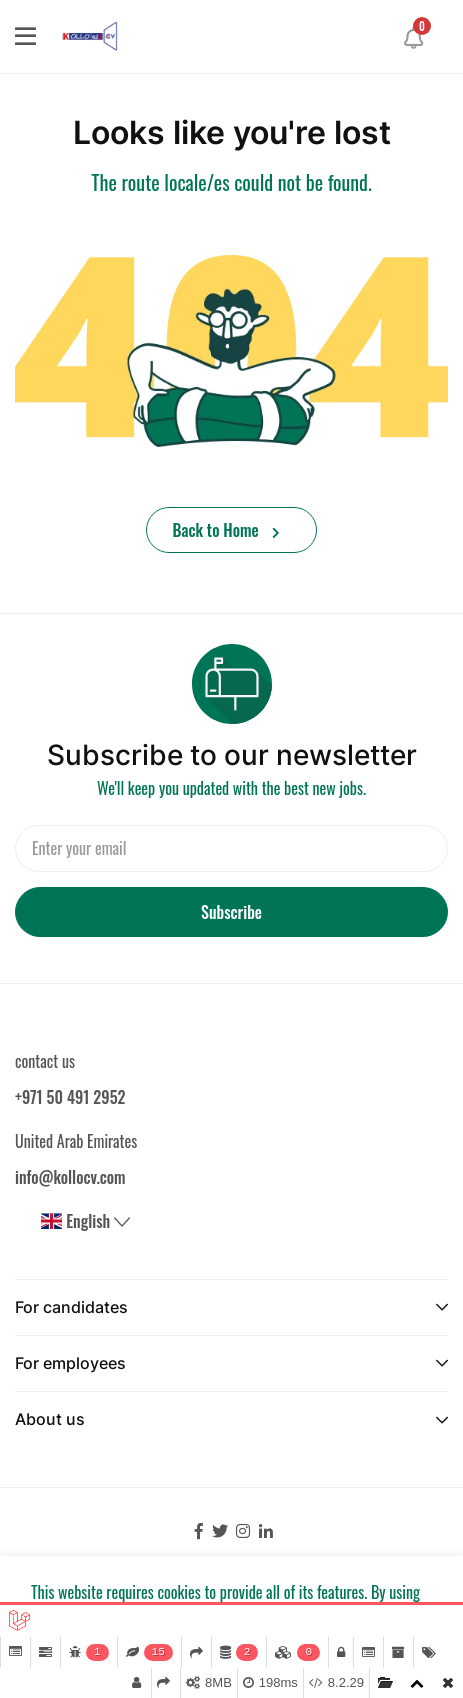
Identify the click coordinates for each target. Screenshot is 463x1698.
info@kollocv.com (70, 1177)
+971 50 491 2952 (70, 1097)
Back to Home (227, 530)
